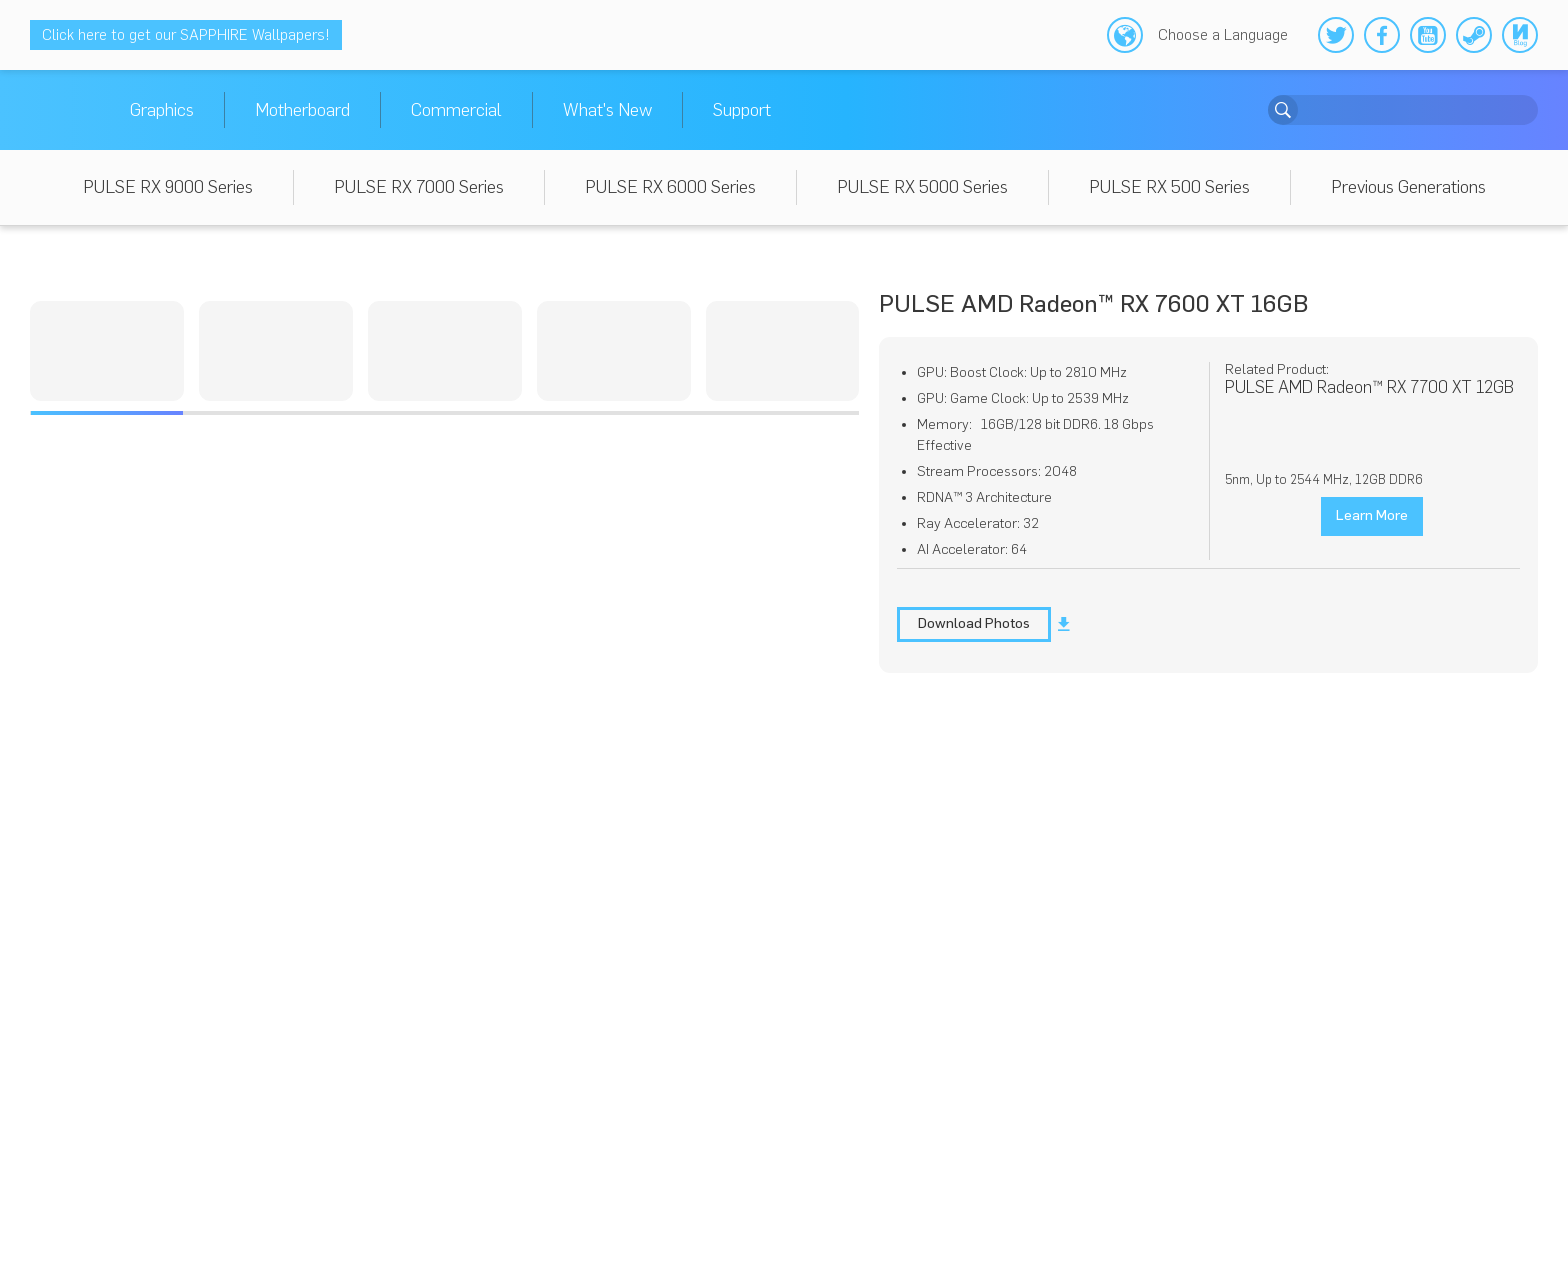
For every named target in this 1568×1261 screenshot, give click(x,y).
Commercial (456, 110)
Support (742, 110)
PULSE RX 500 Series (1169, 187)
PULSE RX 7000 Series (419, 187)
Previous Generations (1408, 187)
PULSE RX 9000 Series (168, 187)
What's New (607, 110)
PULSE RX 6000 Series (670, 187)
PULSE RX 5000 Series (922, 187)
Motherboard (302, 110)
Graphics (162, 110)
